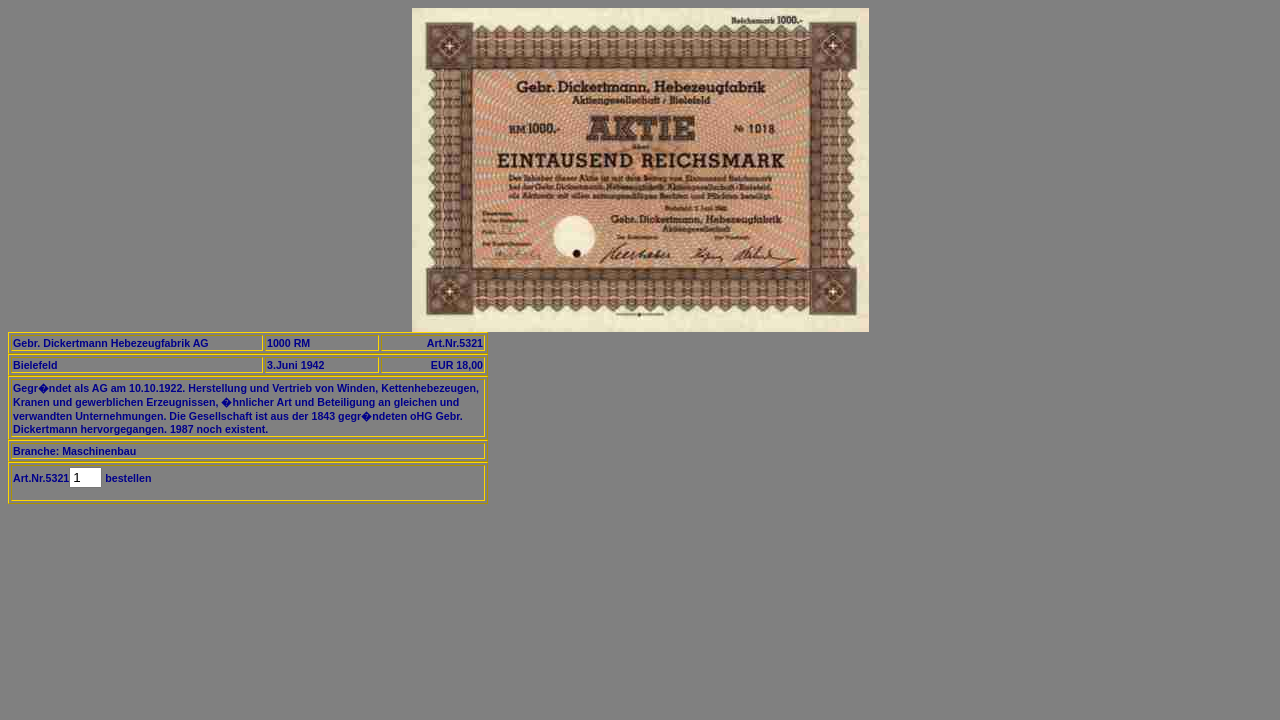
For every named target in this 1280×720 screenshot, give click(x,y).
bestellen (126, 478)
